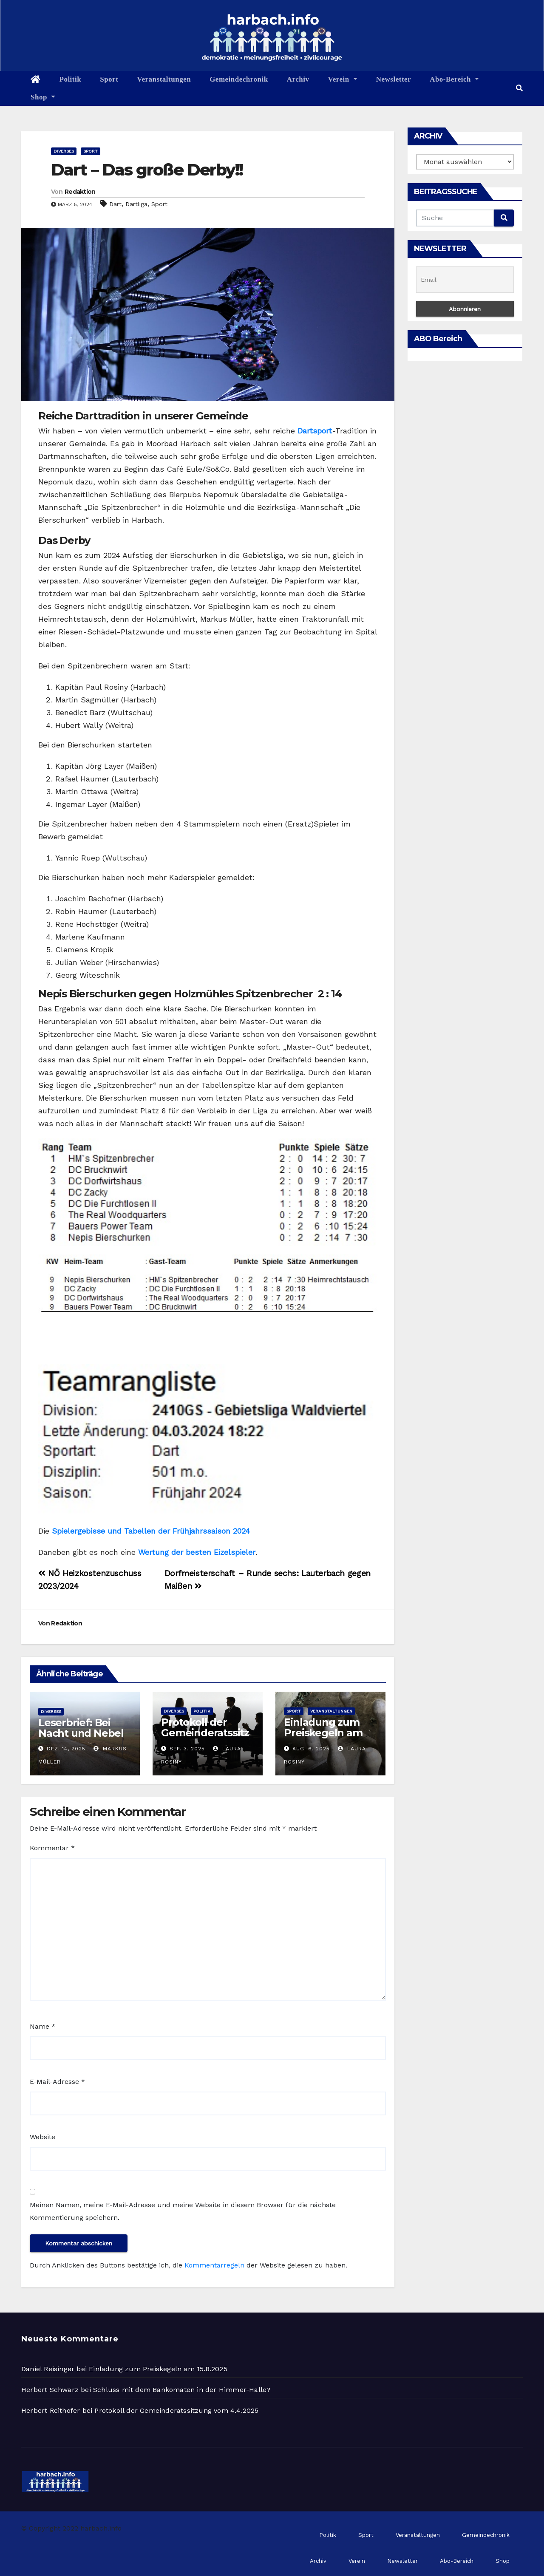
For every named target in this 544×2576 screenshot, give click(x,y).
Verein (342, 79)
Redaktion (80, 191)
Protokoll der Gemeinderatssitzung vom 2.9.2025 (205, 1732)
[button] (519, 88)
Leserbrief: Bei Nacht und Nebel (81, 1727)
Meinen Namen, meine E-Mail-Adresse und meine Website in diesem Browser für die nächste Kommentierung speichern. (183, 2211)
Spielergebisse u (82, 1530)
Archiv (298, 79)
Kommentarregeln (214, 2265)
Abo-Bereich (454, 79)
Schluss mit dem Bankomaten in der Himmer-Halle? (181, 2390)
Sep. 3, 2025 (187, 1749)
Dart (115, 204)
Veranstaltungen (164, 79)
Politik (71, 79)
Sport (109, 79)
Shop (43, 97)
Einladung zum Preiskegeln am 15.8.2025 (323, 1732)
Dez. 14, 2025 (66, 1749)
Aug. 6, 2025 (311, 1749)
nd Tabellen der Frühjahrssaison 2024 (181, 1530)
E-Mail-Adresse (57, 2082)
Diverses (64, 151)
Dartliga (136, 204)
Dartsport (315, 430)
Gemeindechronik (239, 79)
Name (42, 2026)
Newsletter (393, 79)
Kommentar (52, 1848)
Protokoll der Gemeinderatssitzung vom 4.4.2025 (176, 2410)
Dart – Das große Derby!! (147, 170)
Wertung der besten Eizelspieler (196, 1552)
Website (42, 2137)
